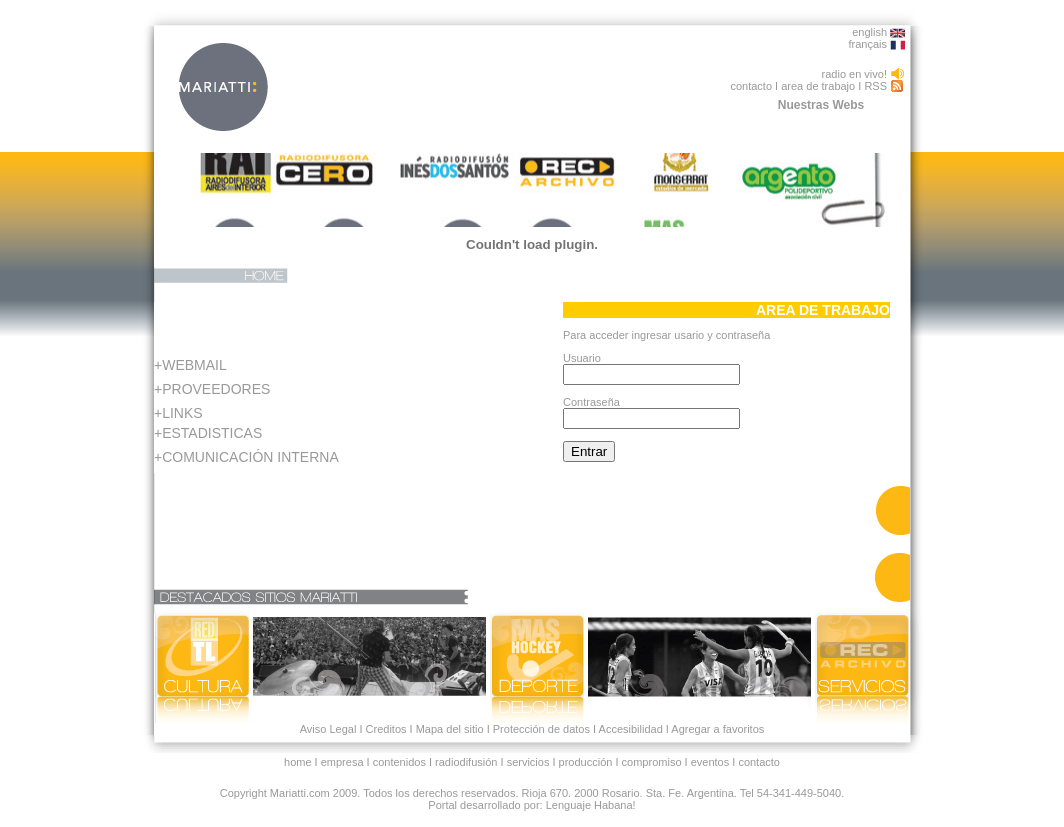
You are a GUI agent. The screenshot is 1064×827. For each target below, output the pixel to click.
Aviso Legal (328, 729)
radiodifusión (466, 762)
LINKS (182, 413)
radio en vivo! (854, 74)
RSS (875, 86)
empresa (342, 762)
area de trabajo (818, 86)
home (298, 762)
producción (586, 762)
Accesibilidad (631, 729)
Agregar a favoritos (716, 729)
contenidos (399, 762)
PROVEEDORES (216, 389)
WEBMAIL (194, 365)
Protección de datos (540, 729)
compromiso (652, 762)
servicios (528, 762)
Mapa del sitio (450, 729)
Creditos (386, 729)
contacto (751, 86)
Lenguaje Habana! (591, 805)
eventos (710, 762)
